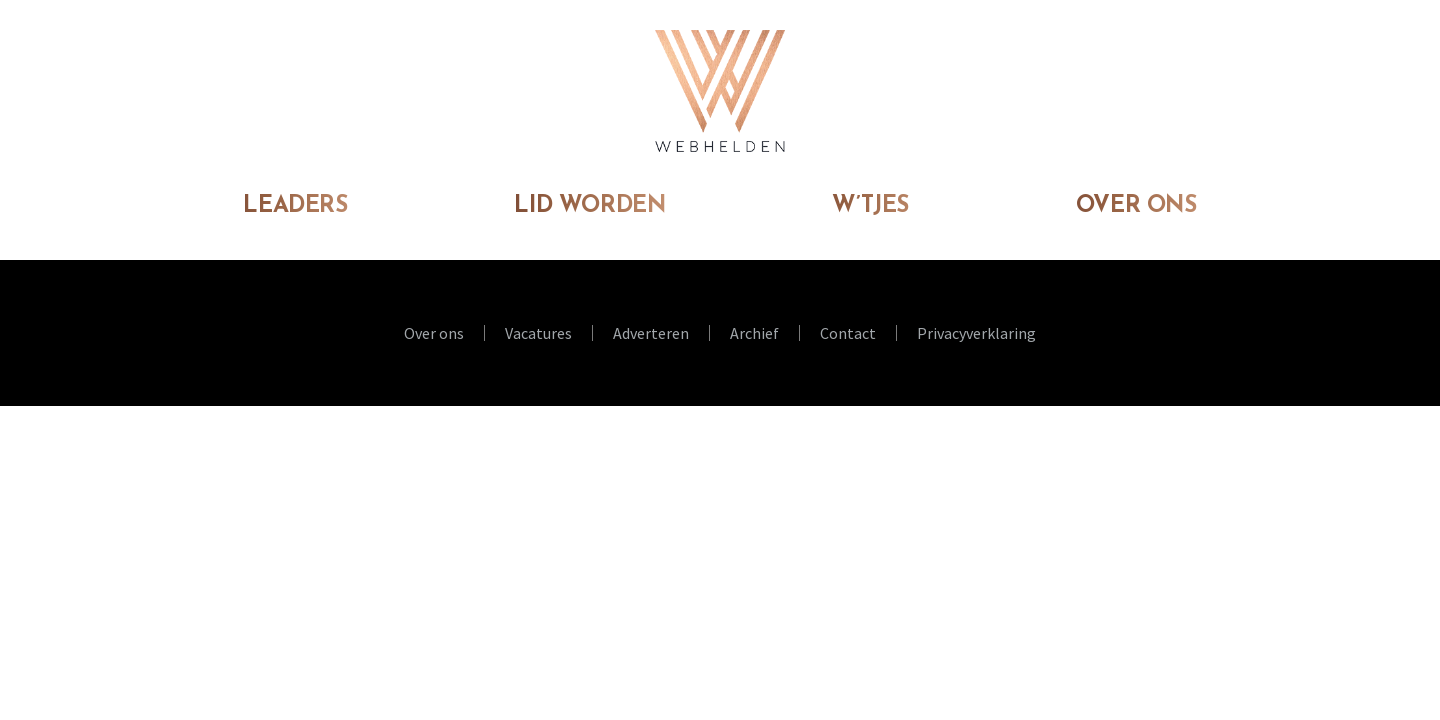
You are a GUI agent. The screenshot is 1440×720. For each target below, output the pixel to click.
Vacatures (538, 333)
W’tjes (870, 206)
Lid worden (589, 206)
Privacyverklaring (976, 333)
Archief (754, 333)
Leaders (295, 206)
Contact (848, 333)
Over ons (1136, 206)
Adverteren (651, 333)
